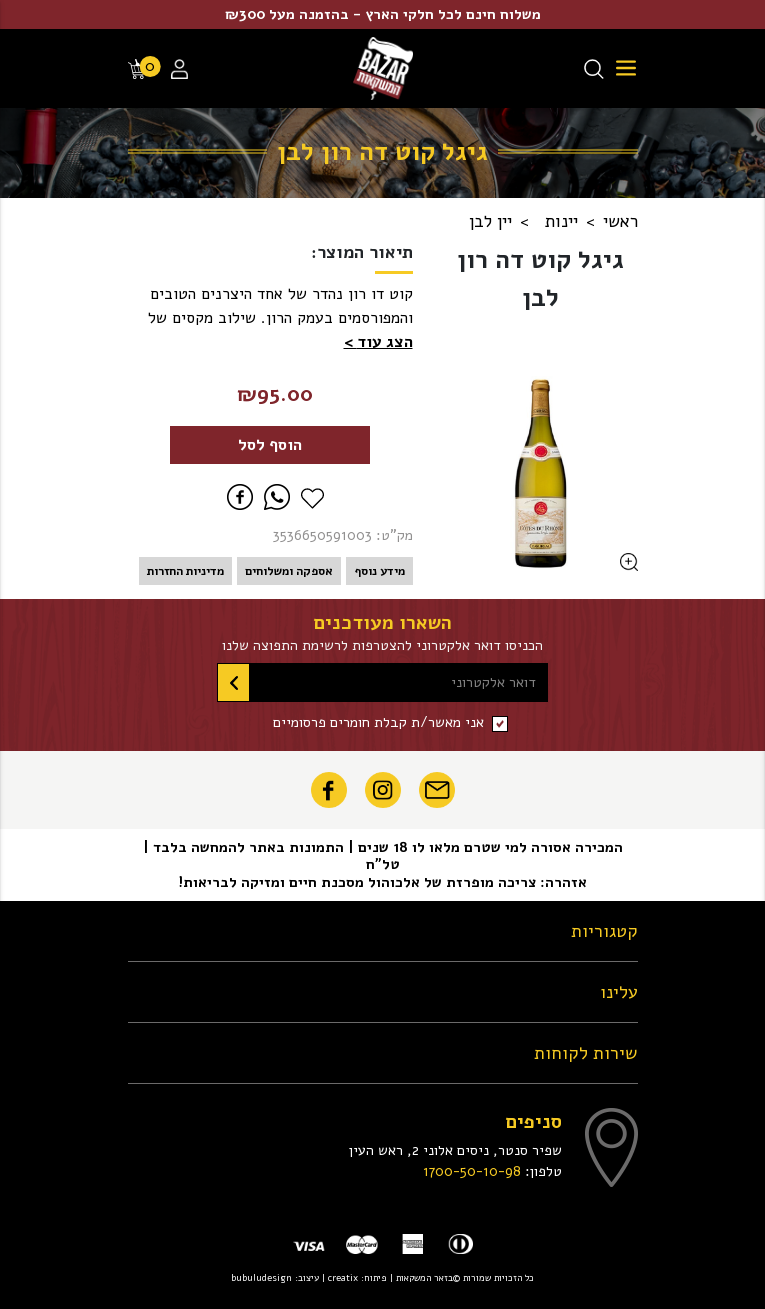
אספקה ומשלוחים (289, 571)
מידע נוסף (379, 571)
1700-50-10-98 (472, 1171)
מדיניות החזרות (185, 571)
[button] (378, 342)
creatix (343, 1277)
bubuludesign (261, 1277)
